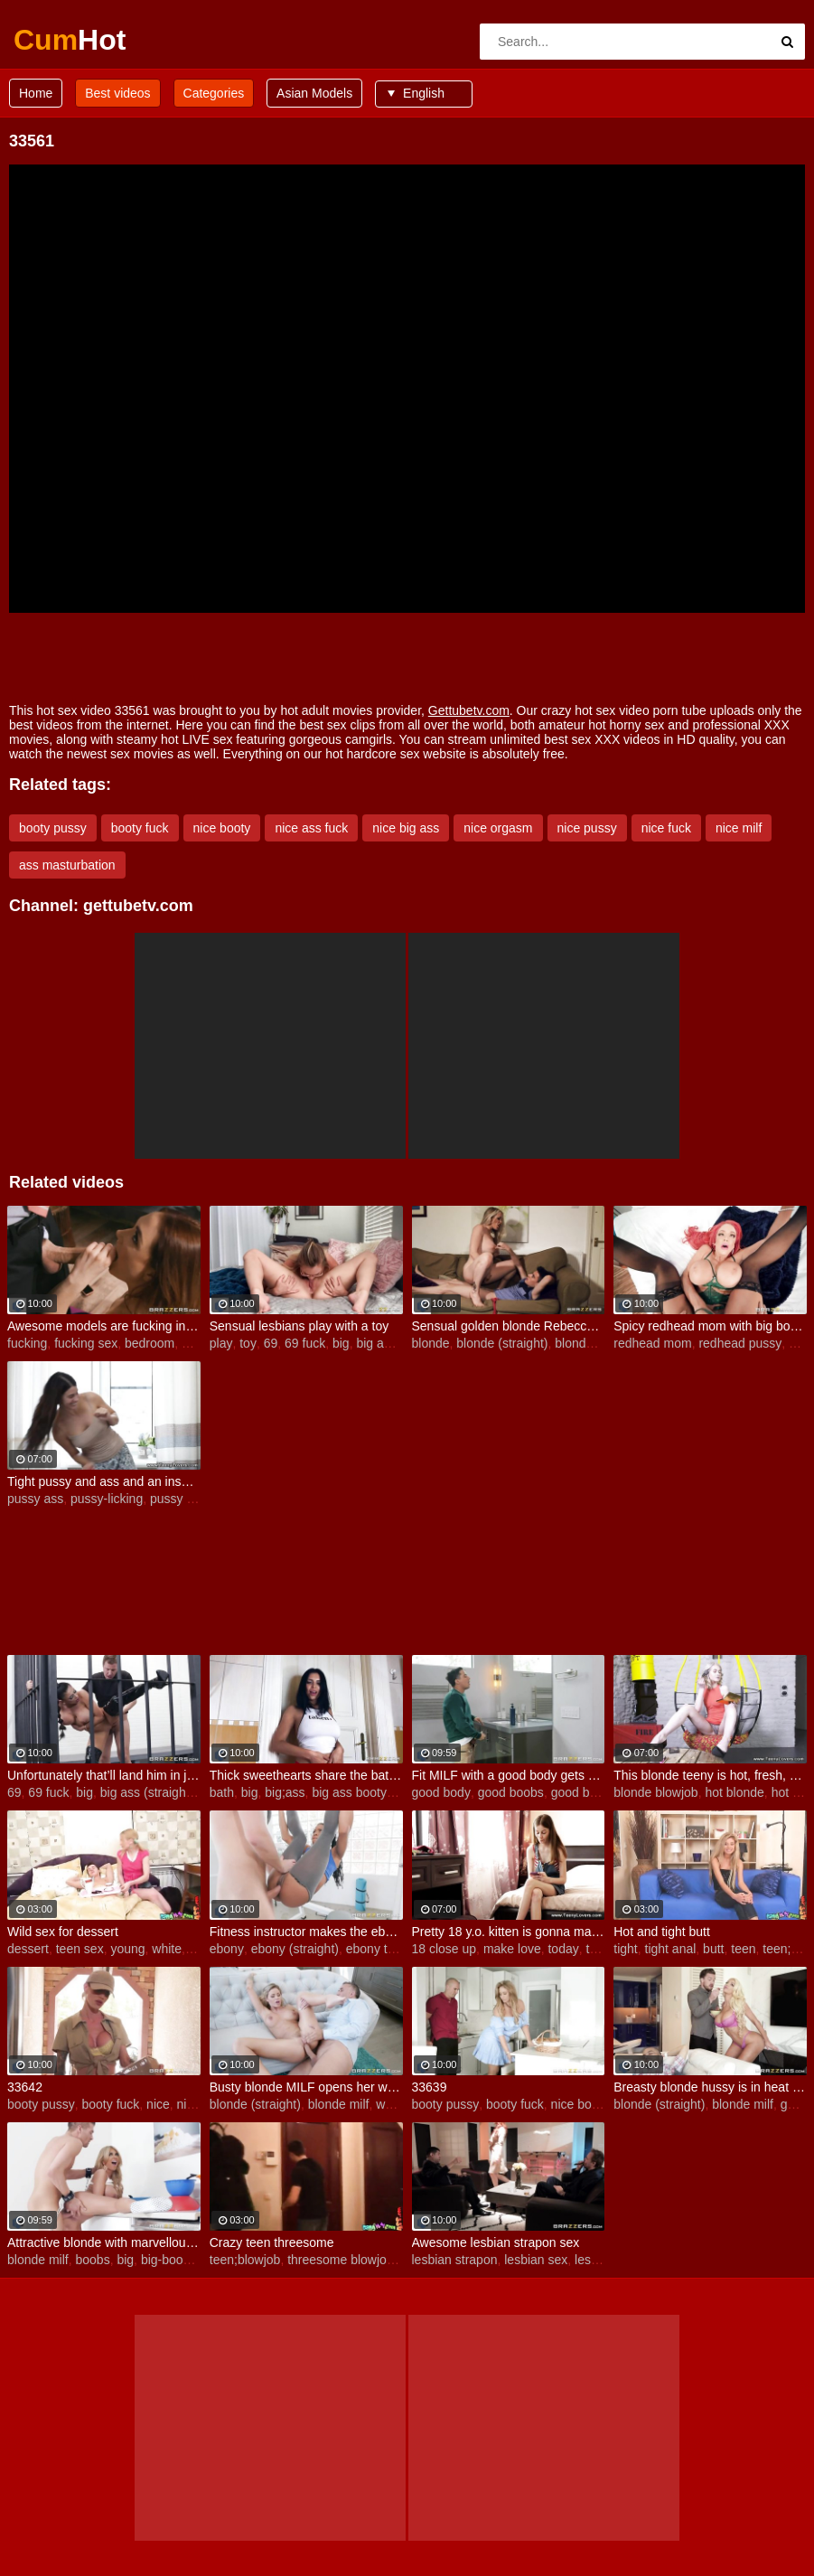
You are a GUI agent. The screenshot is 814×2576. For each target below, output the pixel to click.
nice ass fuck (311, 828)
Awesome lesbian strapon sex (496, 2242)
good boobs (511, 1792)
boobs (92, 2259)
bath (222, 1792)
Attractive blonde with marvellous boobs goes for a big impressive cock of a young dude (104, 2242)
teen (743, 1948)
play (221, 1343)
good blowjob (588, 1792)
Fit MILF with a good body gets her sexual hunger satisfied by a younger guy (508, 1775)
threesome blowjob (340, 2259)
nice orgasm (497, 828)
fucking (27, 1343)
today (562, 1948)
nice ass (200, 2104)
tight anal (671, 1948)
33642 (24, 2087)
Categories (214, 93)
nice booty (222, 828)
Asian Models (314, 93)
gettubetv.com (138, 906)
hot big (790, 1792)
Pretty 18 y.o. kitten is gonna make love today (508, 1931)
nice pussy (587, 828)
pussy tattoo (184, 1498)
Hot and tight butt (661, 1931)
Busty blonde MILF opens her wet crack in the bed (306, 2087)
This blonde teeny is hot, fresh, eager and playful (710, 1775)
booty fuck (140, 828)
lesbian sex (535, 2259)
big (190, 1343)
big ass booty (349, 1792)
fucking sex (85, 1343)
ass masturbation (67, 865)
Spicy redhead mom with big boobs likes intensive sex (710, 1326)
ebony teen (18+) (394, 1948)
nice (158, 2104)
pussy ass (35, 1498)
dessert (28, 1948)
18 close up (444, 1948)
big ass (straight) (146, 1792)
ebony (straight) (295, 1948)
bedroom (149, 1343)
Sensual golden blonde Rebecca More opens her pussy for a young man (508, 1326)
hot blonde (734, 1792)
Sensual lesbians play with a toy (299, 1326)
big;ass (284, 1792)
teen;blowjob (245, 2259)
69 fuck (305, 1343)
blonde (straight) (501, 1343)
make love (512, 1948)
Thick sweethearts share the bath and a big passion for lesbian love (306, 1775)
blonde (431, 1343)
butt (713, 1948)
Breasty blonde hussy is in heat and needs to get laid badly (710, 2087)
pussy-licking (106, 1498)
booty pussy (53, 828)
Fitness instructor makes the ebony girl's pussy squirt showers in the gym (306, 1931)
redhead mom (652, 1343)
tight (625, 1948)
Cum (61, 40)
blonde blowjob (655, 1792)
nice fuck (666, 828)
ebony (227, 1948)
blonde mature (595, 1343)
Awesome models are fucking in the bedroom (104, 1326)
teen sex (80, 1948)
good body (441, 1792)
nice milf (739, 828)
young (127, 1948)
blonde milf (339, 2104)
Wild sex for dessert (62, 1931)
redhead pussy (739, 1343)
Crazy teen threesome (272, 2242)
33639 (429, 2087)
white (167, 1948)
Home (35, 93)
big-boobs (169, 2259)
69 (271, 1343)
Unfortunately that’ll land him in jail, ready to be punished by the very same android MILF (104, 1775)
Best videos (117, 93)
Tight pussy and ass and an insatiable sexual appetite (104, 1481)
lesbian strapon (455, 2259)
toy (248, 1343)
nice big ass (405, 828)
